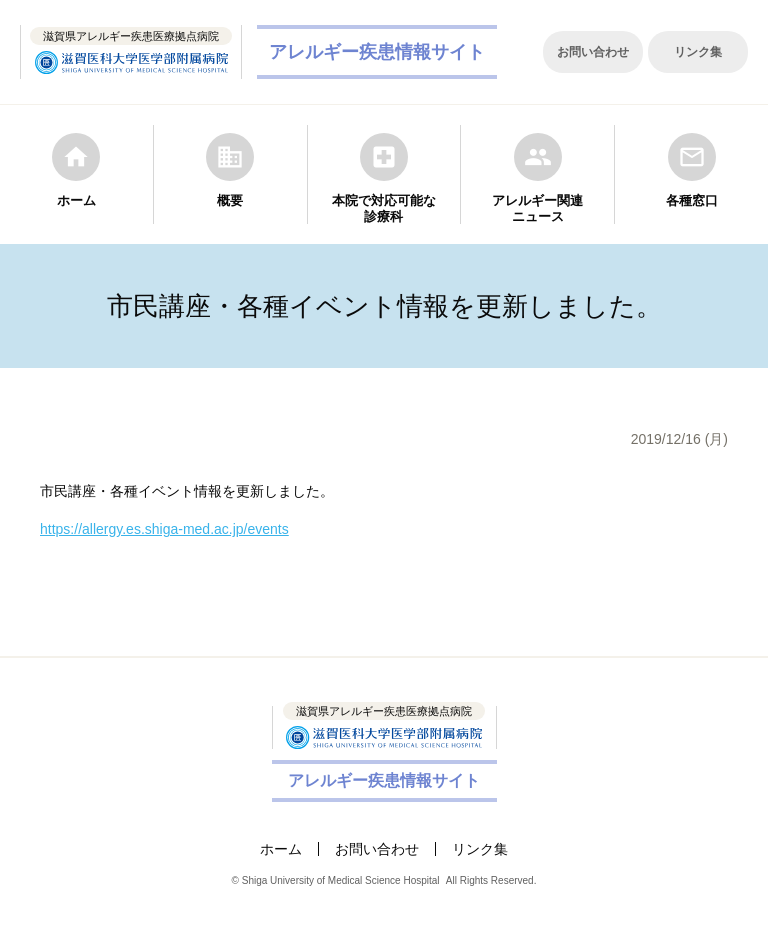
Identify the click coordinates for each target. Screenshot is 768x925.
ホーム (281, 849)
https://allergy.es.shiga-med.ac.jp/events (164, 529)
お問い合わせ (593, 52)
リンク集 (698, 52)
